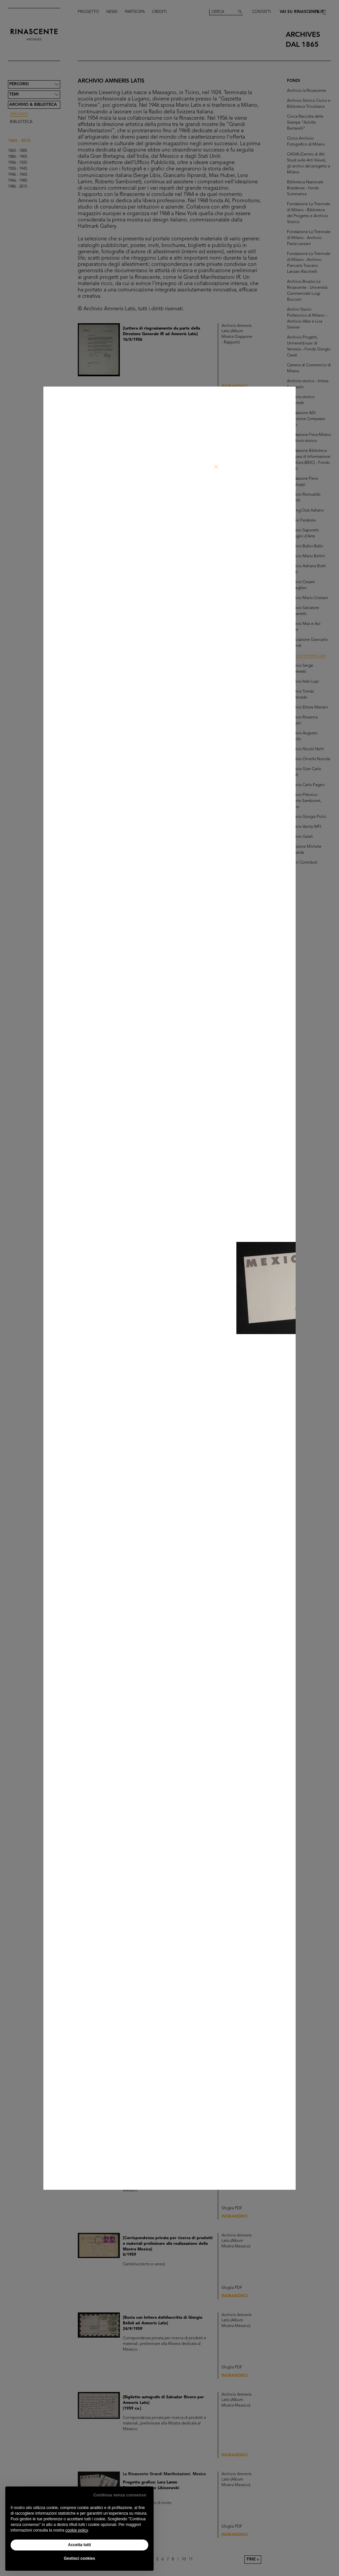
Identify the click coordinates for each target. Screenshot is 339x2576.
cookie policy (76, 2530)
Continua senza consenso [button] (119, 2494)
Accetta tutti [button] (79, 2545)
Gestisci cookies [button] (79, 2558)
